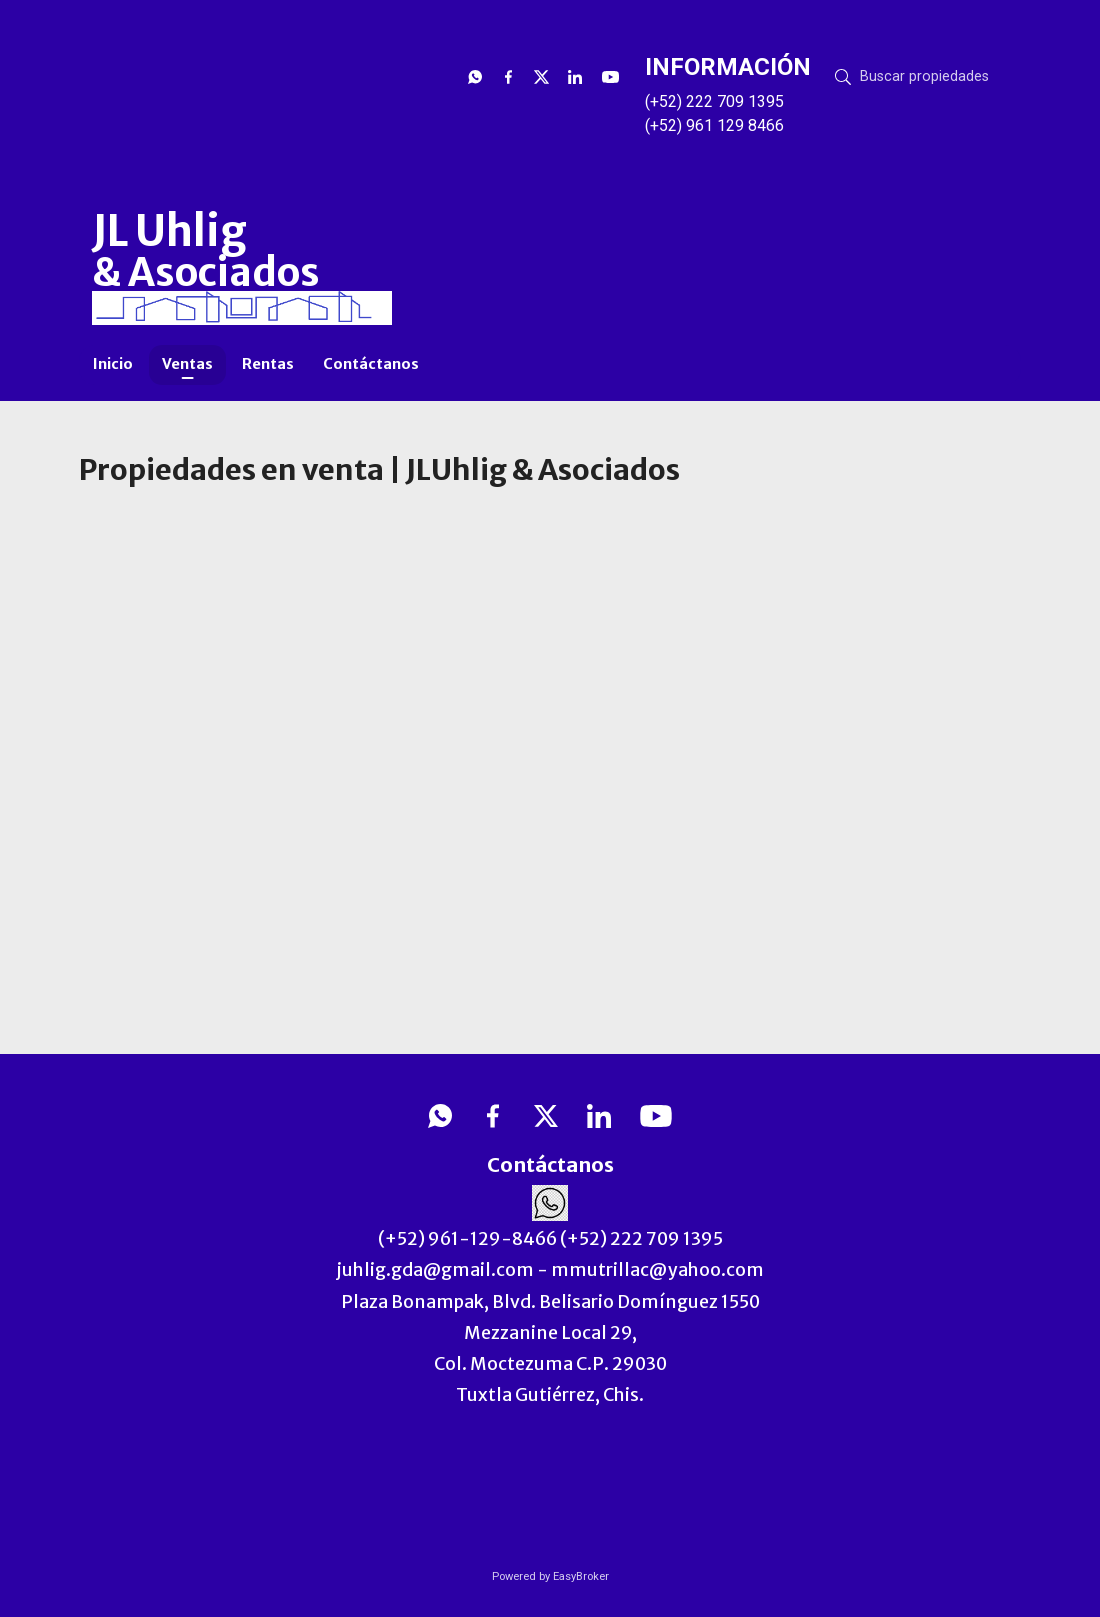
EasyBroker (581, 1576)
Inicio (113, 364)
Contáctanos (371, 364)
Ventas (187, 364)
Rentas (268, 364)
